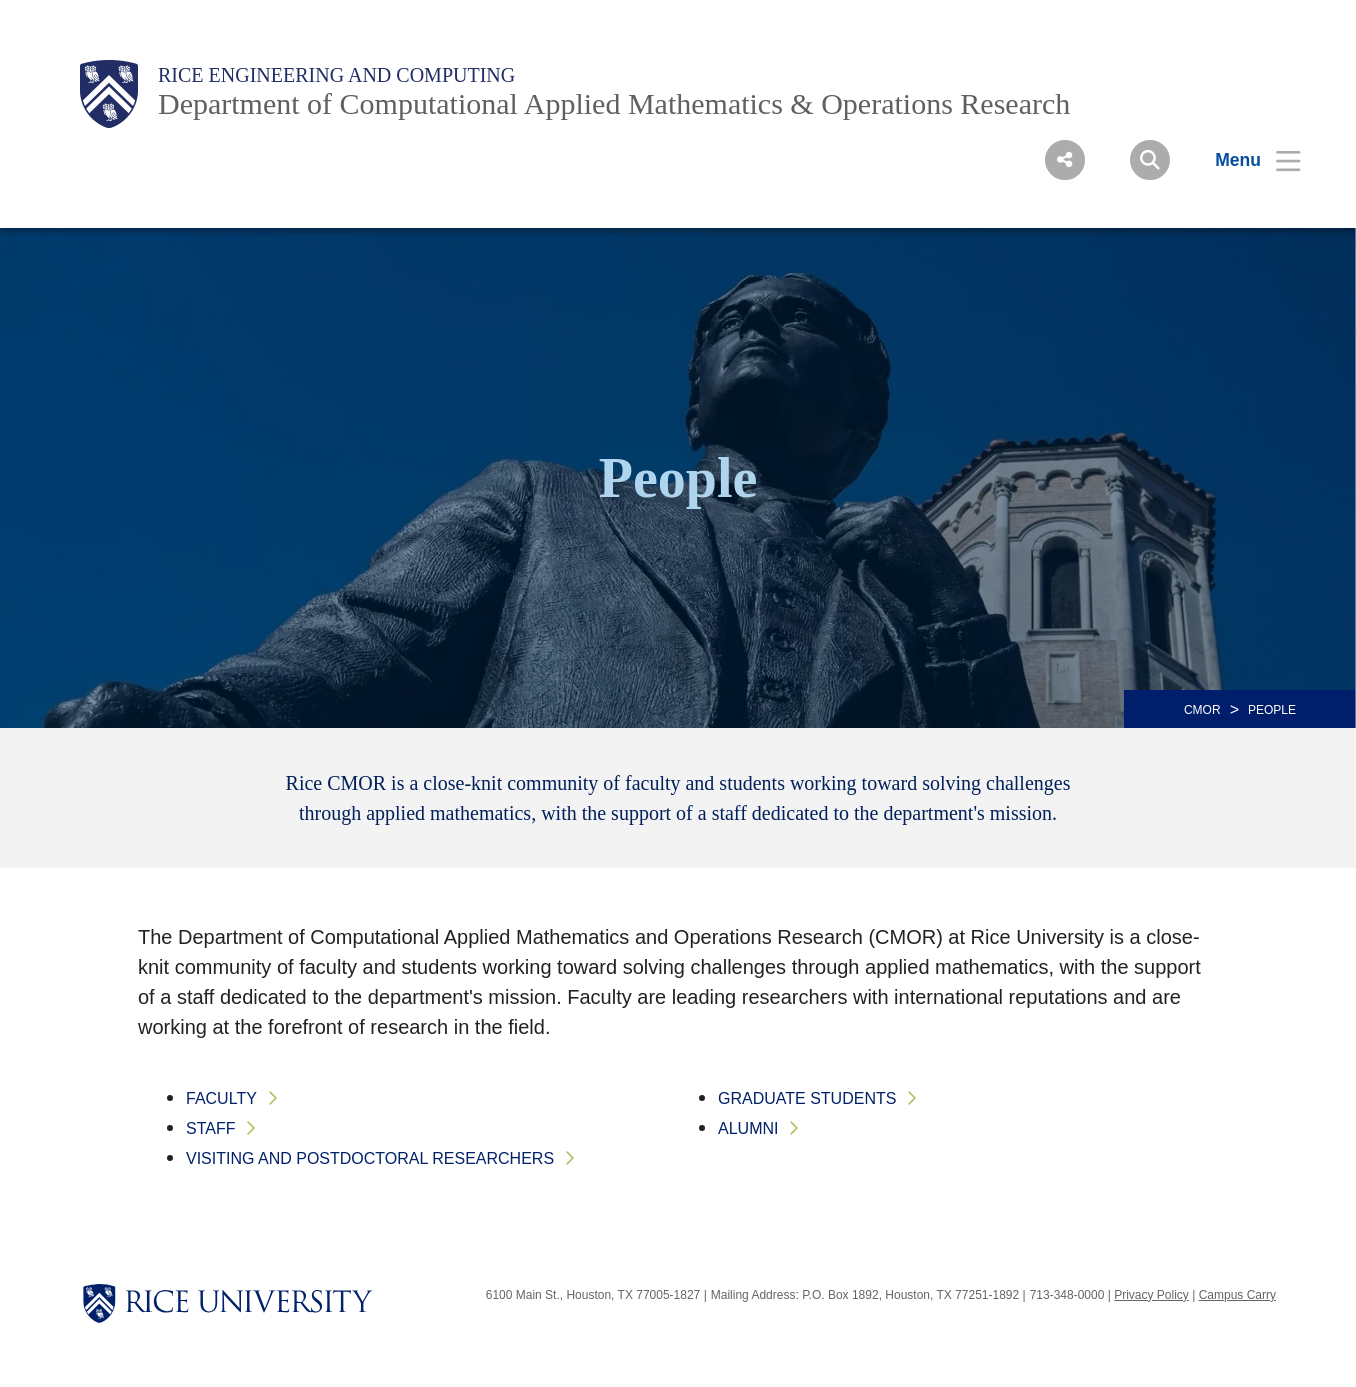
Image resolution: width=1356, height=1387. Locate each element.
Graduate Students (807, 1098)
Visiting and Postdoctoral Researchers (370, 1158)
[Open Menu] (1245, 160)
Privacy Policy (1151, 1295)
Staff (210, 1128)
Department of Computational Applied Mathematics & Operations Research (614, 103)
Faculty (221, 1098)
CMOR (1202, 710)
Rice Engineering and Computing (336, 75)
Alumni (748, 1128)
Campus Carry (1237, 1295)
